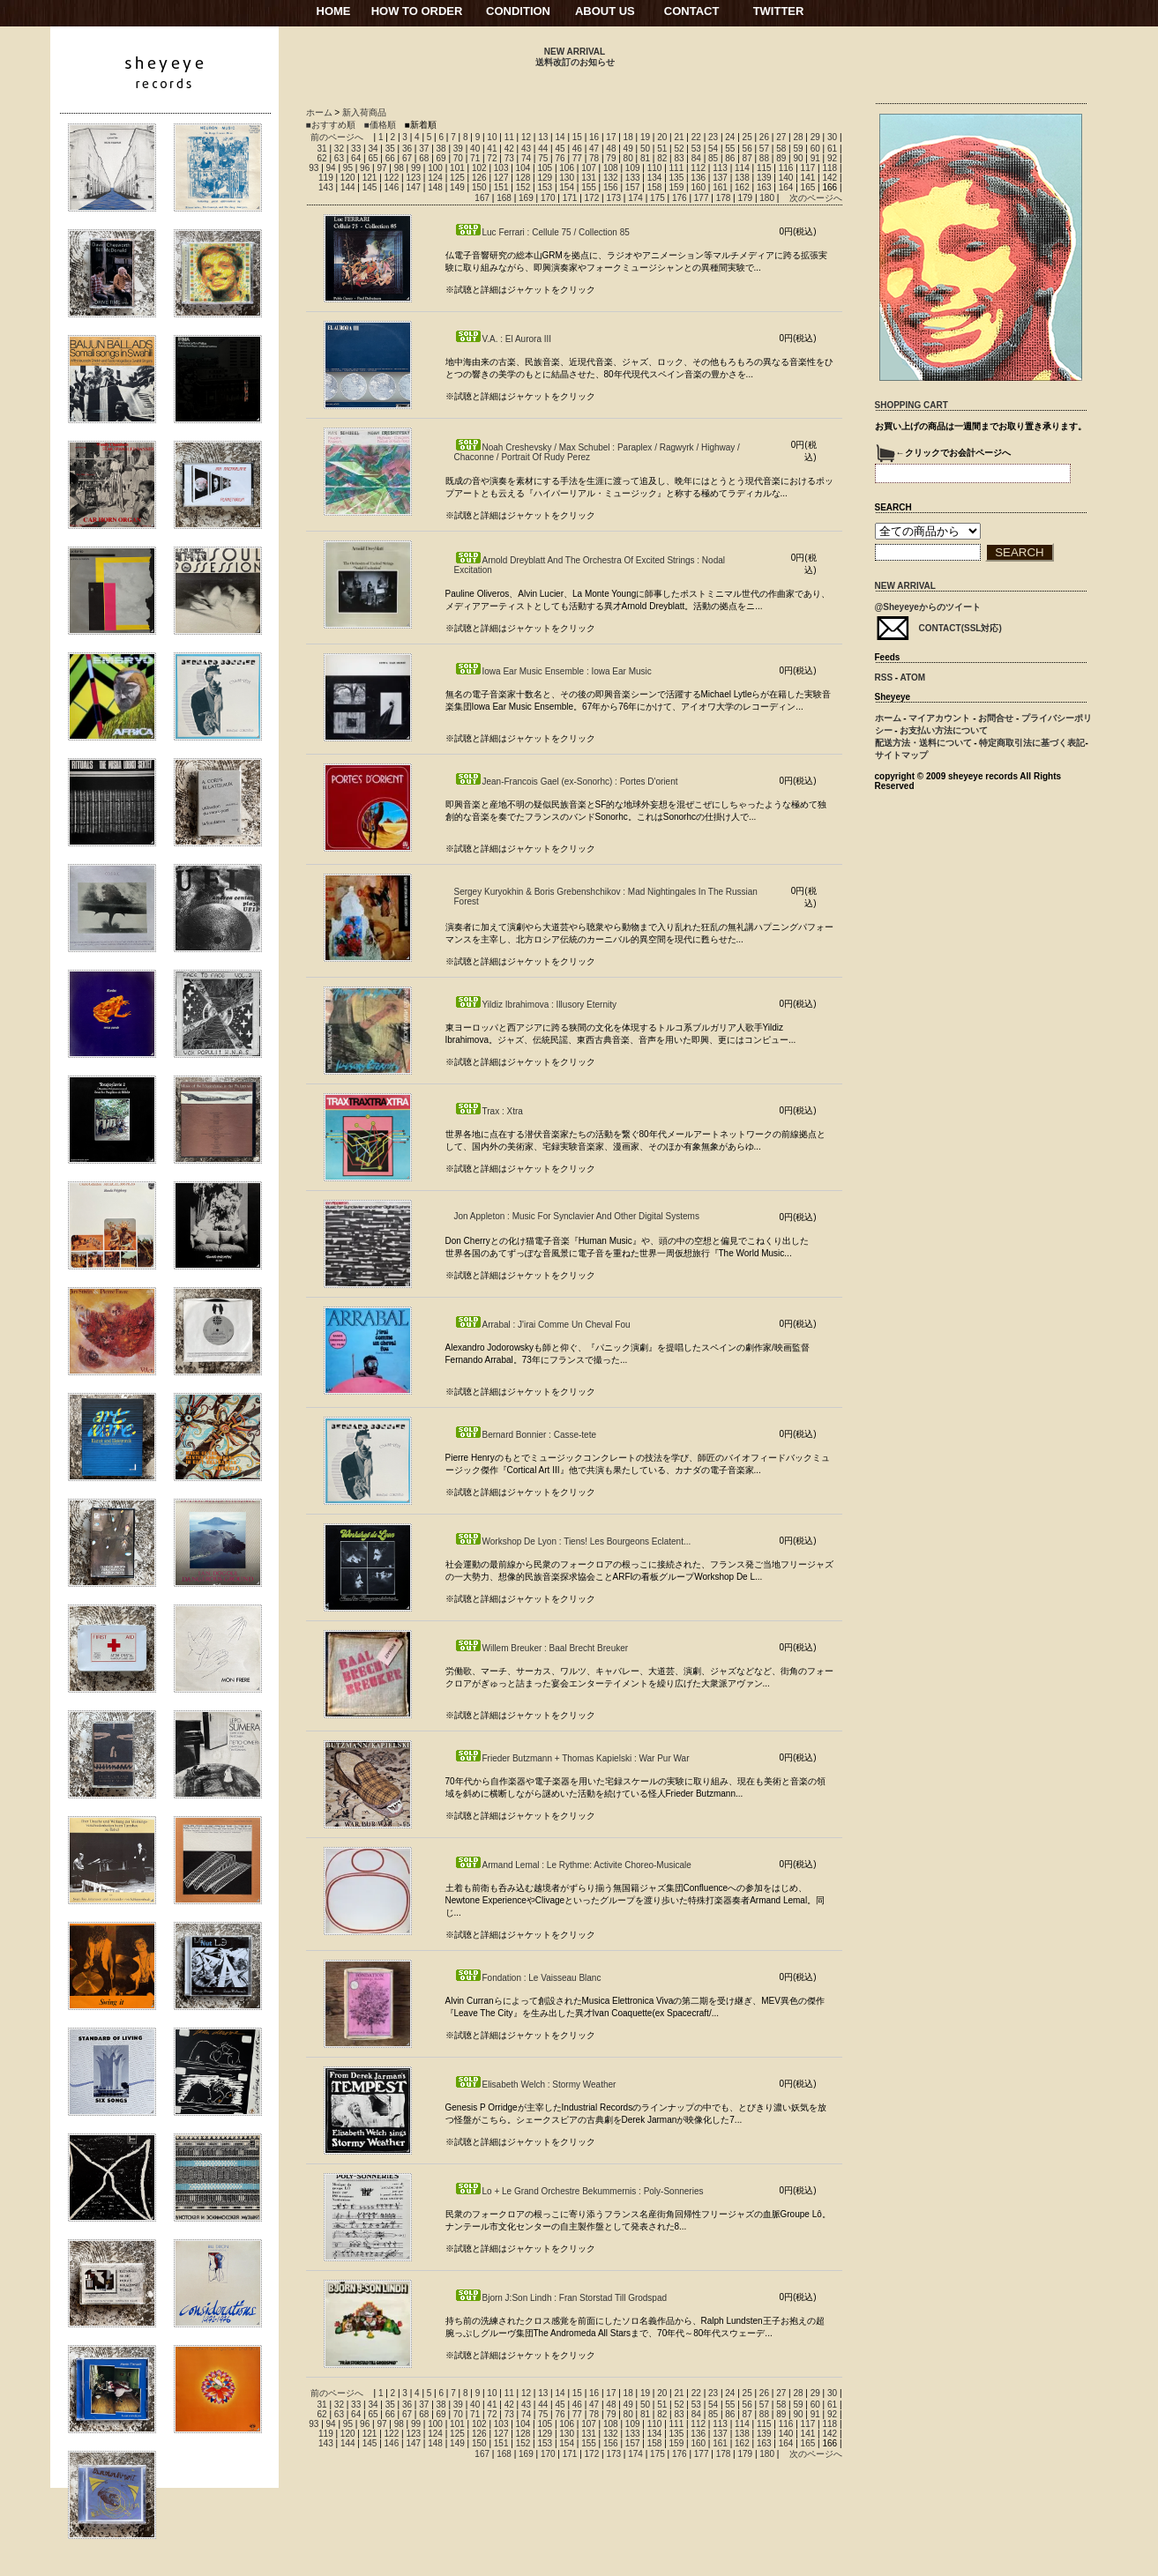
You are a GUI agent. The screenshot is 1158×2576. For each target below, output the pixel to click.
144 (347, 187)
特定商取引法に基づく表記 (1032, 743)
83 (679, 158)
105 (544, 168)
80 (628, 158)
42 (509, 148)
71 (475, 158)
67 (407, 158)
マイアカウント (939, 718)
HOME (334, 11)
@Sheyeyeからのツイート (928, 607)
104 (523, 168)
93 (313, 168)
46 (577, 148)
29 (815, 137)
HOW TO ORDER (417, 11)
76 (559, 158)
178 (723, 198)
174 (635, 198)
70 (458, 158)
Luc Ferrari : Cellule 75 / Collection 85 (542, 232)
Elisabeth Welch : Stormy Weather (535, 2084)
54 (713, 148)
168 (504, 198)
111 (676, 168)
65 (372, 158)
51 (662, 148)
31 (322, 148)
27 (781, 137)
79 (611, 158)
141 (808, 177)
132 (610, 177)
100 (435, 168)
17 (611, 137)
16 (594, 137)
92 (832, 158)
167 (481, 198)
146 (392, 187)
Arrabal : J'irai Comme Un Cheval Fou (542, 1324)
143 (325, 187)
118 (829, 168)
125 (457, 177)
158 (654, 187)
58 (781, 148)
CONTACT (692, 11)
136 (698, 177)
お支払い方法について (944, 730)
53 (696, 148)
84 (696, 158)
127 (501, 177)
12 (526, 137)
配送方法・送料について (923, 743)
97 (381, 168)
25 (747, 137)
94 (331, 168)
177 (701, 198)
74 (526, 158)
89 (781, 158)
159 (676, 187)
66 (390, 158)
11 (509, 137)
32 (339, 148)
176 (679, 198)
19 (645, 137)
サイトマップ (901, 755)
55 (730, 148)
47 (594, 148)
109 (632, 168)
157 (632, 187)
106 (566, 168)
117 (808, 168)
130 (566, 177)
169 (526, 198)
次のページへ (815, 198)
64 (356, 158)
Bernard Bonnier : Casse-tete (525, 1435)
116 (786, 168)
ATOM (913, 677)
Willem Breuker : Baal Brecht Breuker (541, 1648)
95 (348, 168)
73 (509, 158)
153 (544, 187)
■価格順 (380, 125)
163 (764, 187)
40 (475, 148)
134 (654, 177)
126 (479, 177)
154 (566, 187)
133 (632, 177)
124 (435, 177)
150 (479, 187)
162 (742, 187)
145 (369, 187)
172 (592, 198)
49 (628, 148)
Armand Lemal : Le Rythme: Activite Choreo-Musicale (572, 1865)
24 (730, 137)
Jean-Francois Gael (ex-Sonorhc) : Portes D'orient (566, 781)
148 (435, 187)
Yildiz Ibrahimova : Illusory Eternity (535, 1004)
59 (798, 148)
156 (610, 187)
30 (832, 137)
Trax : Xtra (488, 1111)
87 (747, 158)
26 (764, 137)
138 (742, 177)
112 (698, 168)
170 (548, 198)
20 (662, 137)
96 (365, 168)
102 (479, 168)
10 (492, 137)
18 (628, 137)
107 (588, 168)
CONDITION (518, 11)
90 (798, 158)
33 (356, 148)
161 (720, 187)
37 (424, 148)
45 (559, 148)
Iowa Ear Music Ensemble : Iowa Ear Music (553, 671)
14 (559, 137)
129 (544, 177)
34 (372, 148)
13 (543, 137)
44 (543, 148)
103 (501, 168)
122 (392, 177)
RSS (884, 677)
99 (416, 168)
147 (413, 187)
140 (786, 177)
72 (492, 158)
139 (764, 177)
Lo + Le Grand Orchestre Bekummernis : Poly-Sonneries (579, 2191)
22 (696, 137)
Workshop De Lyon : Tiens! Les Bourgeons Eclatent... (572, 1541)
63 (339, 158)
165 (808, 187)
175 (657, 198)
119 (325, 177)
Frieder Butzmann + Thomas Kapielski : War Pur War (572, 1758)
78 (594, 158)
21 (679, 137)
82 (662, 158)
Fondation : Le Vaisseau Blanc (527, 1978)
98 (399, 168)
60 (815, 148)
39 (458, 148)
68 (424, 158)
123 (413, 177)
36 (407, 148)
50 (645, 148)
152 (523, 187)
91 (815, 158)
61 (832, 148)
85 (713, 158)
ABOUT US (605, 11)
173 (613, 198)
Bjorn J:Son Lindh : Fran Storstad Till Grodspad (561, 2298)
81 (645, 158)
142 (829, 177)
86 (730, 158)
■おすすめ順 (330, 125)
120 (347, 177)
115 (764, 168)
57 (764, 148)
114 (742, 168)
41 (492, 148)
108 (610, 168)
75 (543, 158)
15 (577, 137)
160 (698, 187)
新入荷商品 (364, 112)
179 (744, 198)
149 (457, 187)
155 (588, 187)
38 (441, 148)
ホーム (319, 112)
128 (523, 177)
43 (526, 148)
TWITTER (778, 11)
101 (457, 168)
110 (654, 168)
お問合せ (995, 718)
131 (588, 177)
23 (713, 137)
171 (570, 198)
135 (676, 177)
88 (764, 158)
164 (786, 187)
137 (720, 177)
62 (322, 158)
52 (679, 148)
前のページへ (336, 137)
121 (369, 177)
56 (747, 148)
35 (390, 148)
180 (766, 198)
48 (611, 148)
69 (441, 158)
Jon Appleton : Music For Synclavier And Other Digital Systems (576, 1216)
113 (720, 168)
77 (577, 158)
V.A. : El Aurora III (503, 339)
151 (501, 187)
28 (798, 137)
